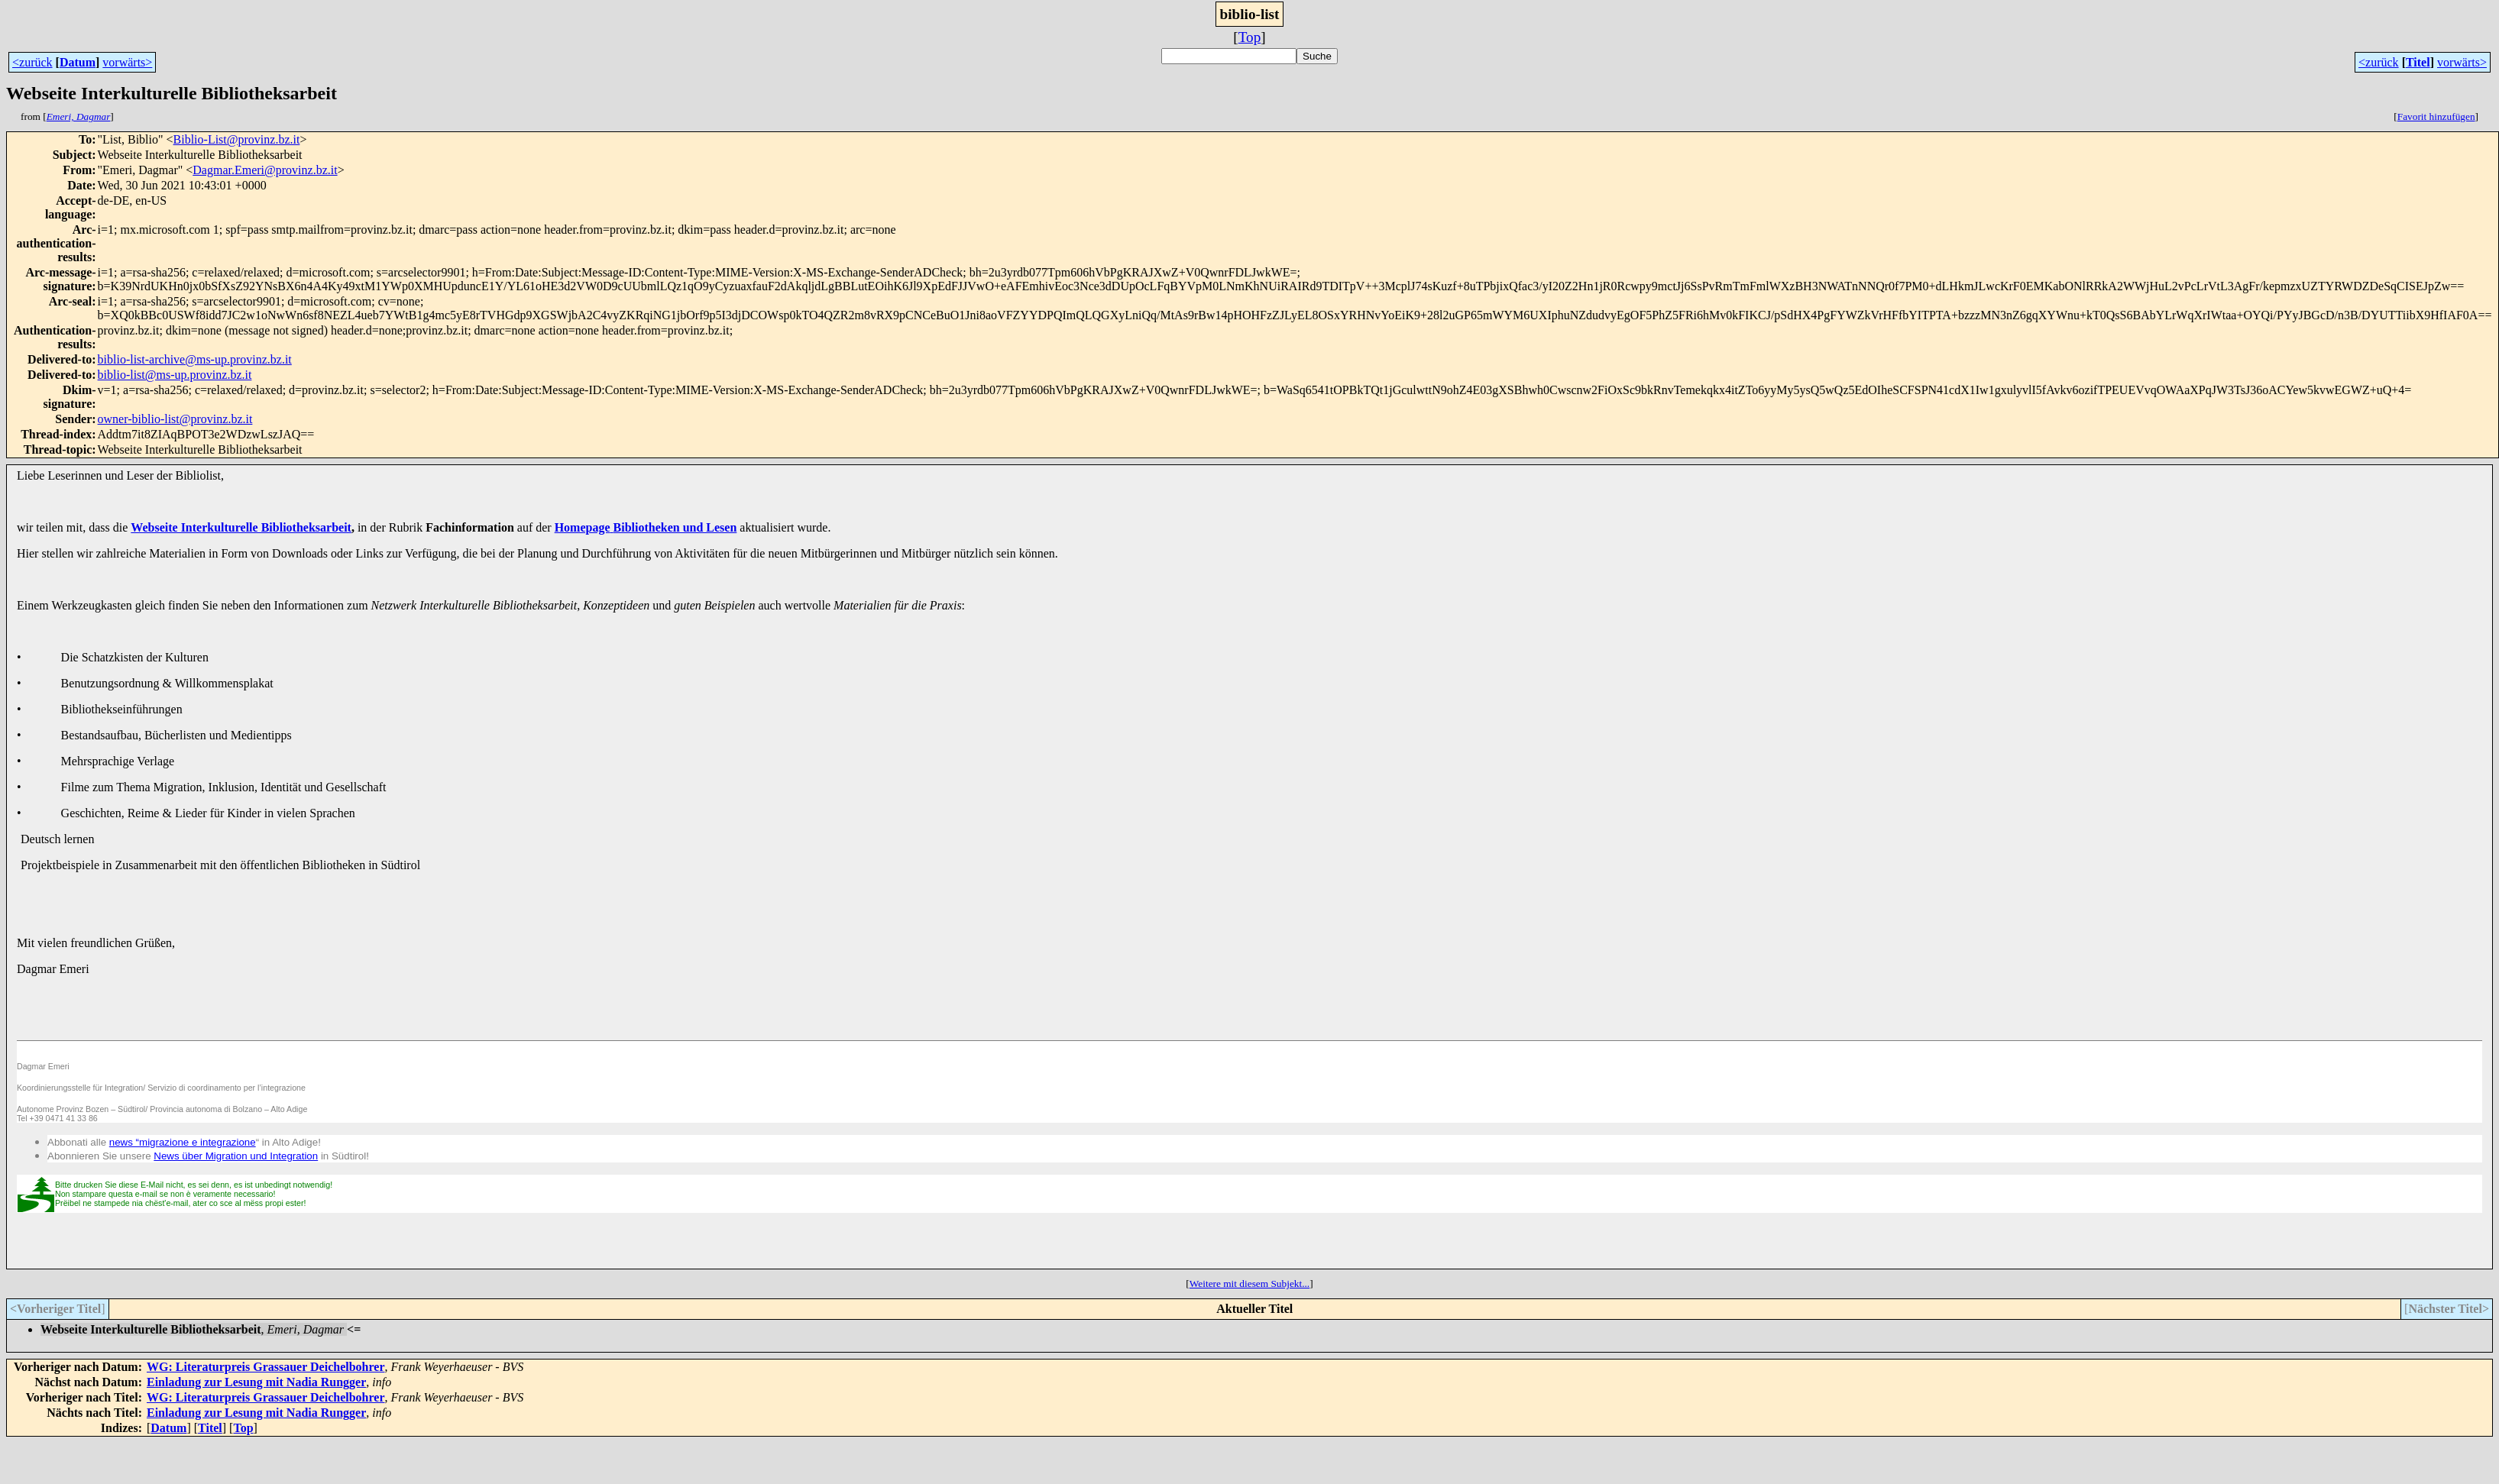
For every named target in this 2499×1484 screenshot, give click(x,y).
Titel (2418, 62)
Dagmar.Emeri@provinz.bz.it (265, 169)
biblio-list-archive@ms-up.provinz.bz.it (195, 359)
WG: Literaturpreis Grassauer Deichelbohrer (266, 1366)
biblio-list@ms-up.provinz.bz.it (175, 374)
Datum (77, 62)
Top (1249, 37)
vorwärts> (127, 62)
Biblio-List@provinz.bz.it (236, 139)
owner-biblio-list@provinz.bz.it (175, 418)
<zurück (32, 62)
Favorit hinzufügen (2436, 116)
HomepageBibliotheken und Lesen (646, 527)
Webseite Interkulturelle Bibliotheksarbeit (241, 527)
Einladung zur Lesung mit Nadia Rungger (256, 1382)
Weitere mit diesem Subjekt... (1249, 1283)
